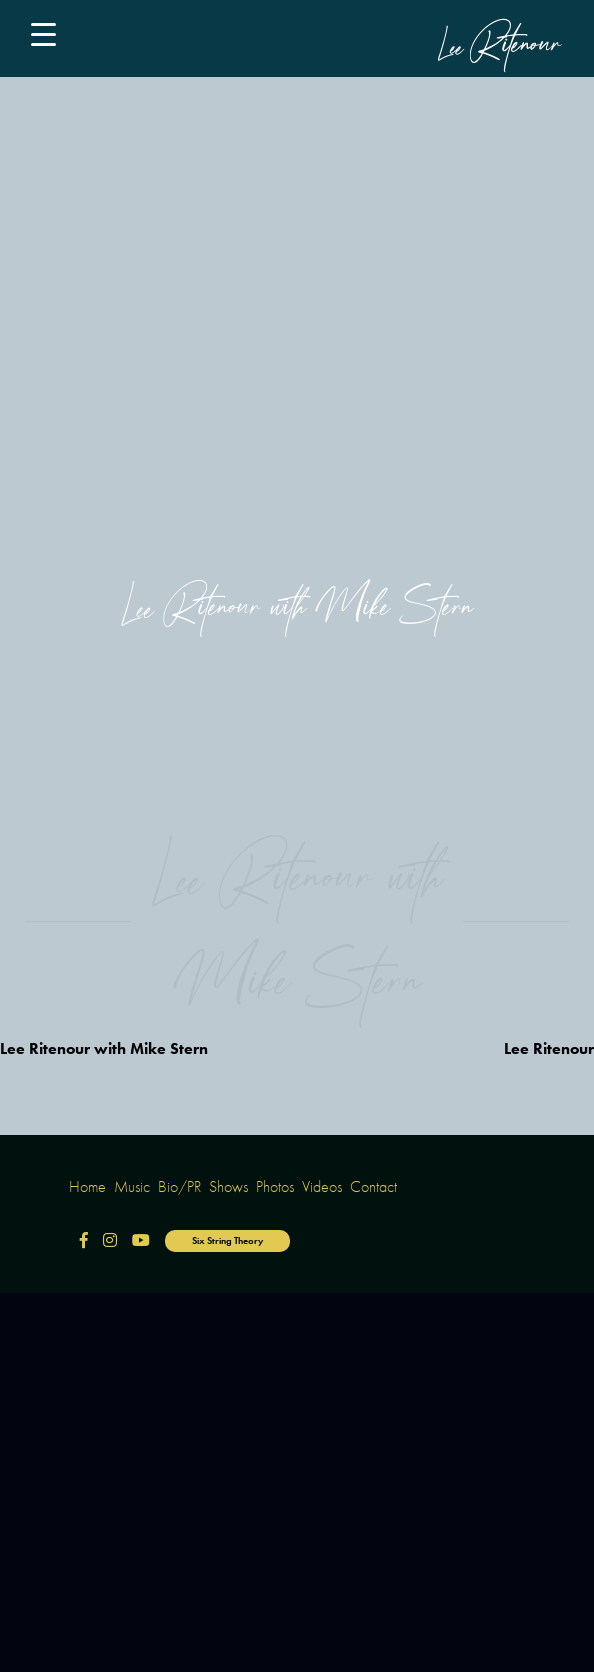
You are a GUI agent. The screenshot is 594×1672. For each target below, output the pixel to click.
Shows (228, 1186)
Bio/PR (179, 1186)
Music (132, 1186)
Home (87, 1186)
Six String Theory (227, 1240)
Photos (275, 1186)
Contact (373, 1186)
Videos (322, 1186)
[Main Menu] (51, 38)
